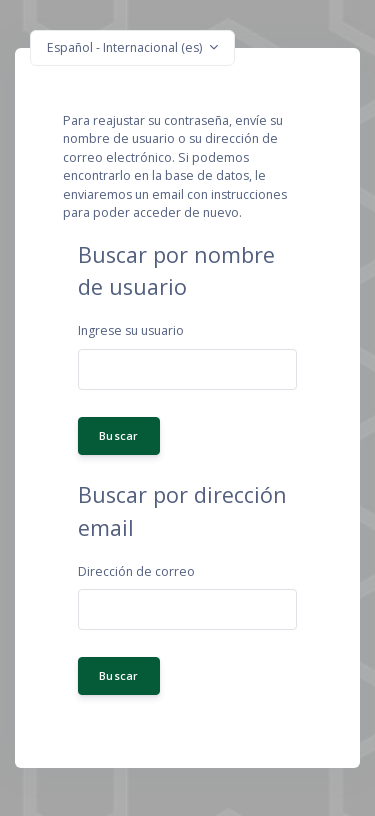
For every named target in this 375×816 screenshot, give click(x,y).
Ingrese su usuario (131, 330)
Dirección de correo (136, 571)
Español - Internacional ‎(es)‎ (126, 47)
